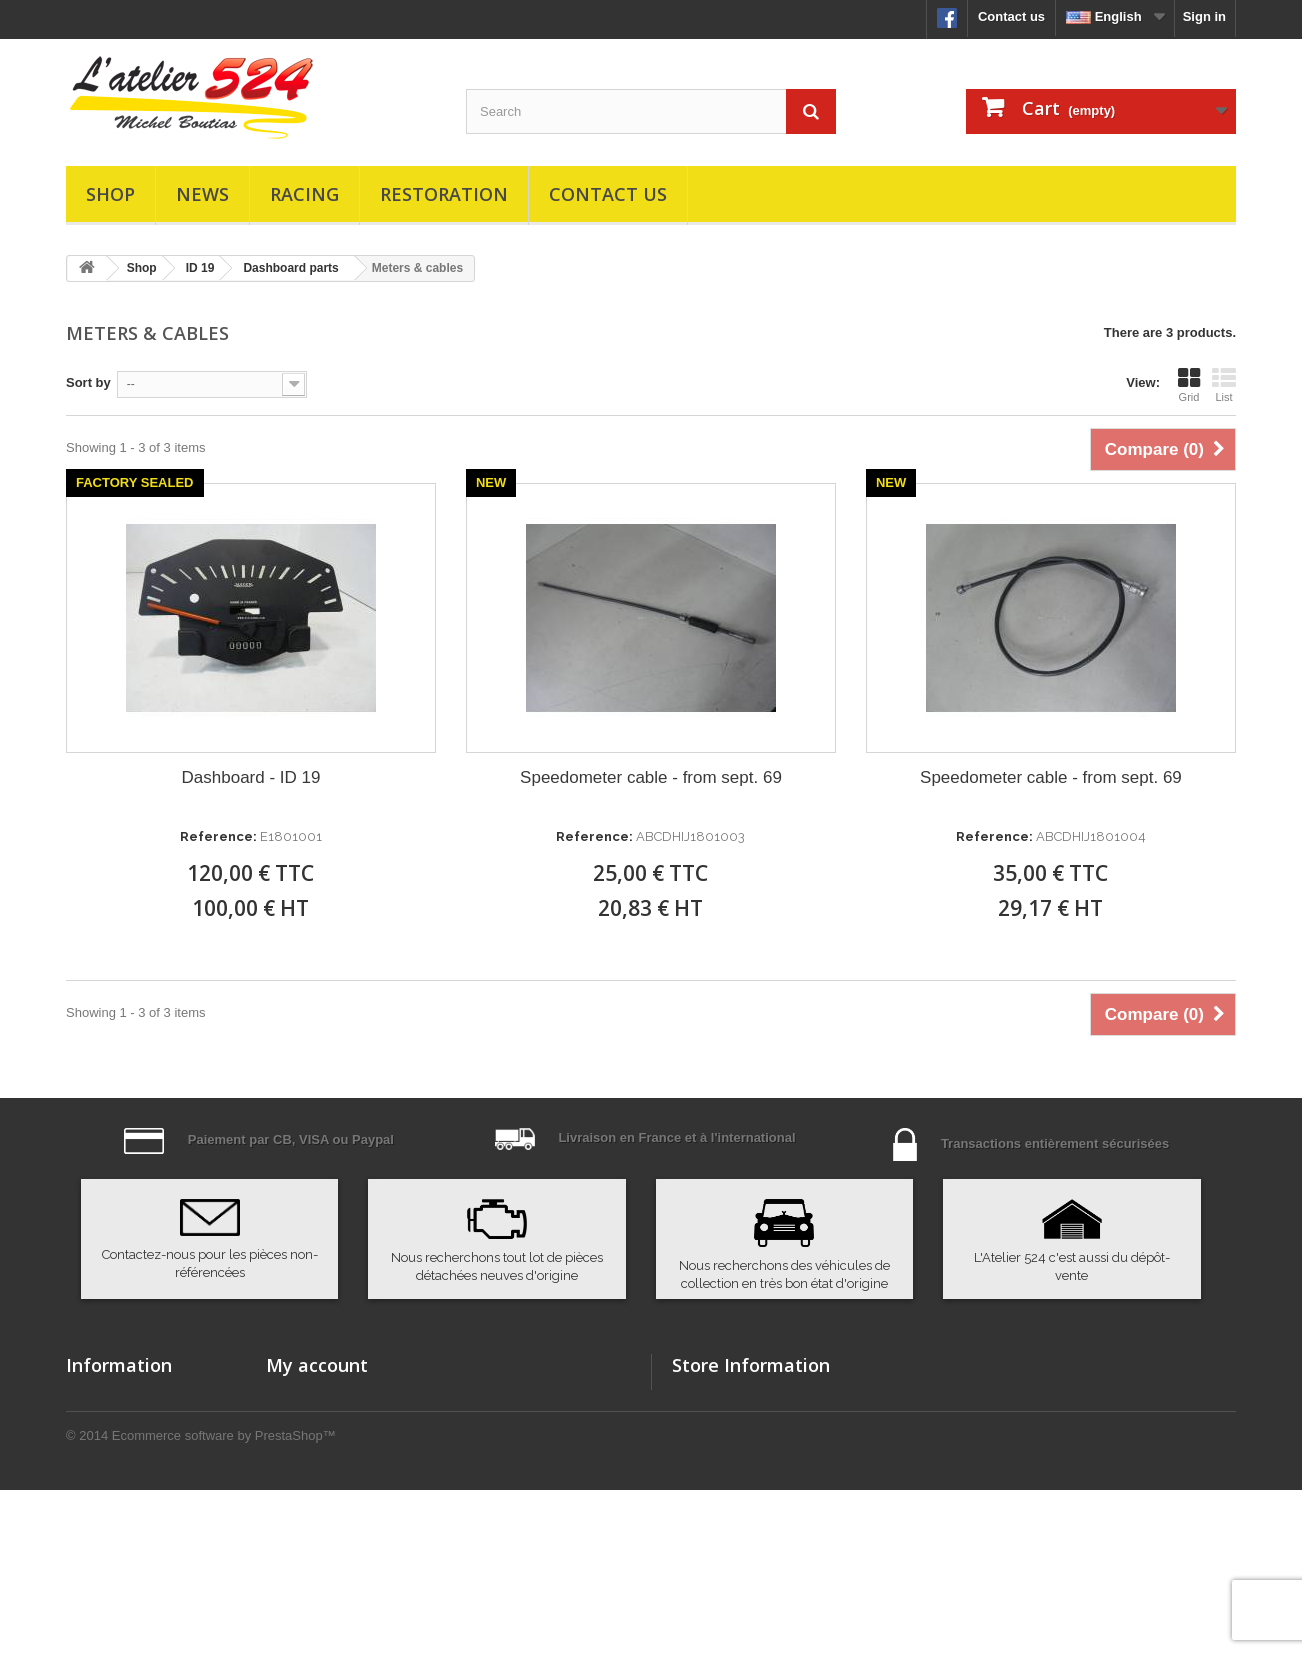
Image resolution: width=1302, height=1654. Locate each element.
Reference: (218, 836)
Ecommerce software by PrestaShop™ (224, 1599)
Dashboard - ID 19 (251, 777)
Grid (1189, 385)
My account (317, 1365)
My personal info (317, 1501)
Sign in (1204, 16)
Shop (110, 194)
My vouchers (305, 1527)
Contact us (1011, 16)
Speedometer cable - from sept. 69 (651, 777)
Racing (304, 194)
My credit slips (311, 1449)
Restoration (444, 194)
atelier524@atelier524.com (826, 1507)
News (202, 194)
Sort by (88, 382)
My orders (297, 1397)
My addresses (309, 1475)
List (1224, 385)
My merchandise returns (341, 1423)
